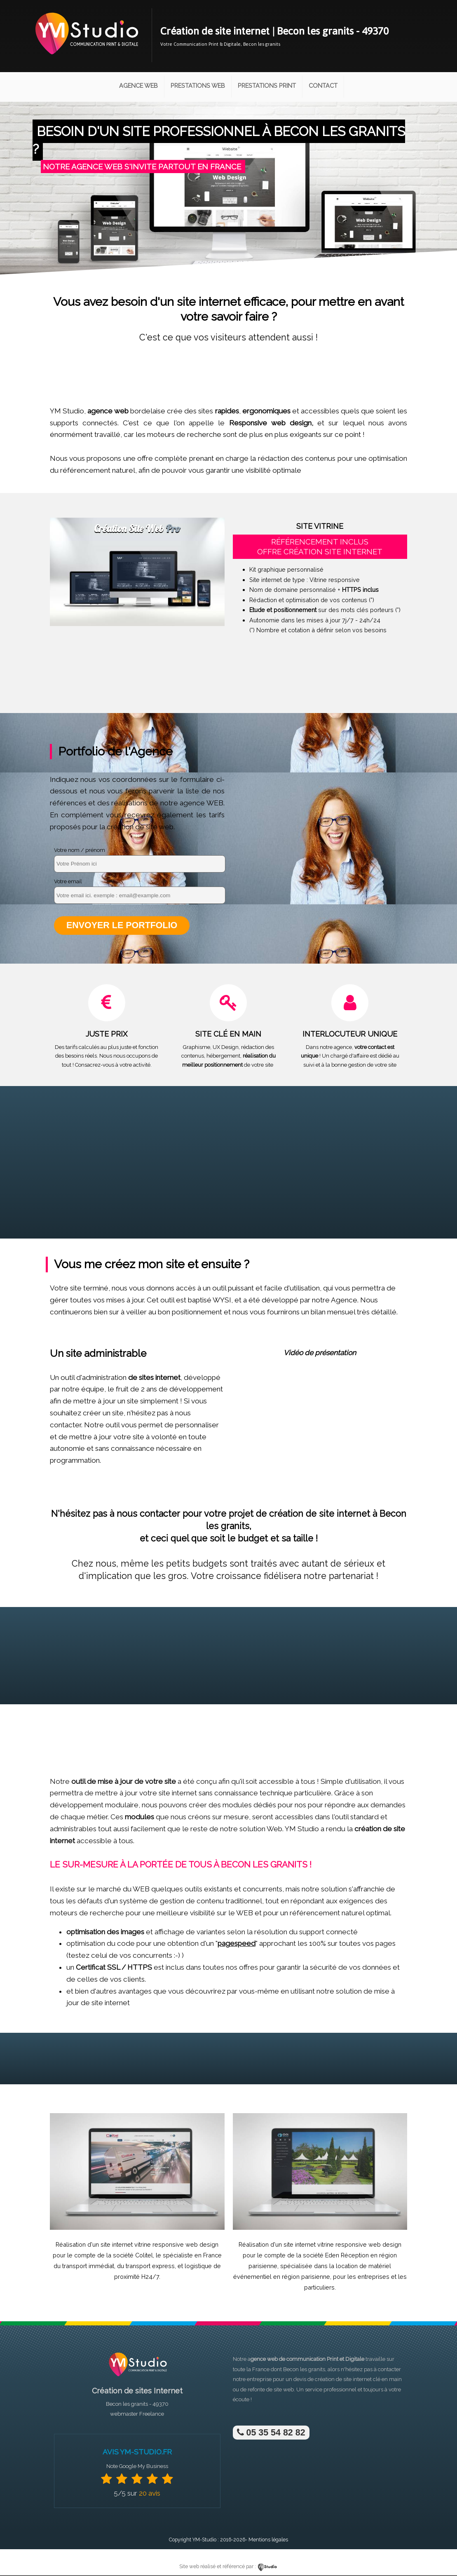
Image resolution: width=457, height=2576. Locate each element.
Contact (323, 85)
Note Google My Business (137, 2467)
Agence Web (138, 85)
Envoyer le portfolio (122, 926)
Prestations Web (198, 85)
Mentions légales (268, 2540)
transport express (150, 2266)
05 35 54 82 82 (271, 2433)
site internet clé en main (372, 2380)
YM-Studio (204, 2540)
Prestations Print (267, 85)
